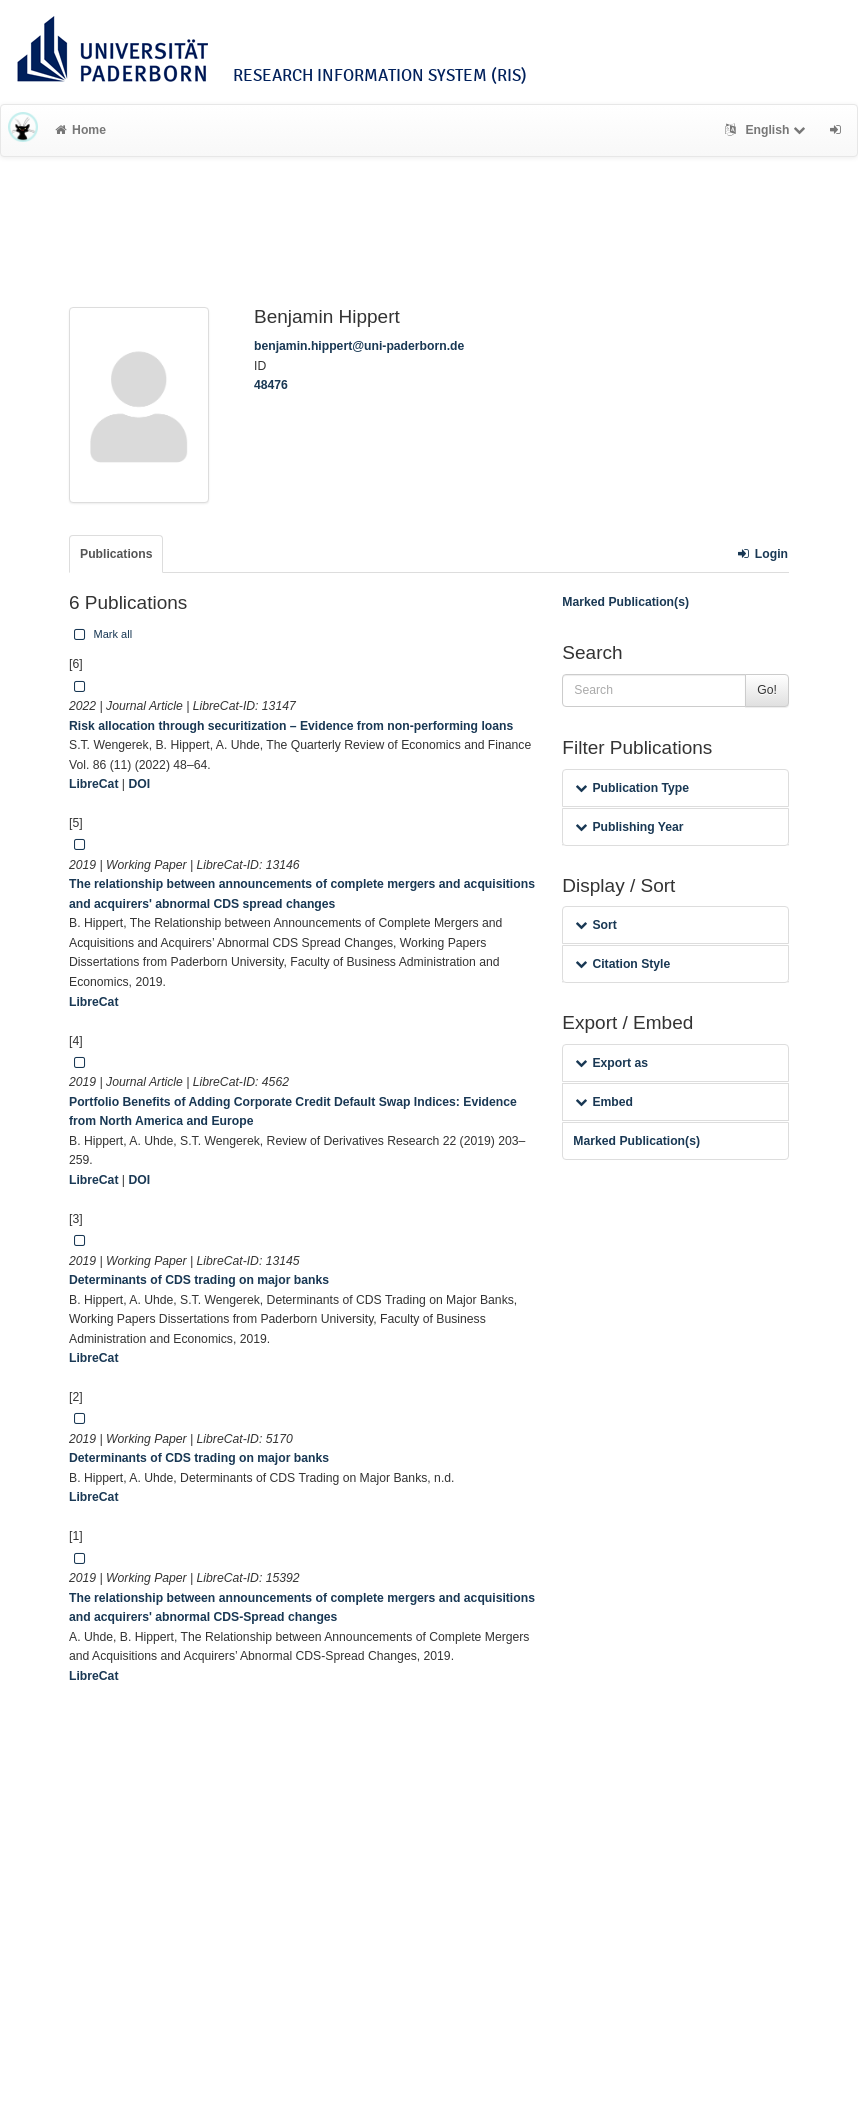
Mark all (101, 634)
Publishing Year (629, 827)
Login (763, 554)
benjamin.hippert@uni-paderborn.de (359, 346)
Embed (604, 1102)
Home (80, 130)
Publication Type (632, 788)
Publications (116, 554)
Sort (595, 925)
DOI (139, 784)
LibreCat (93, 784)
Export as (611, 1063)
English (767, 130)
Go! (767, 690)
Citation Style (622, 964)
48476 (271, 385)
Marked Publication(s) (625, 602)
